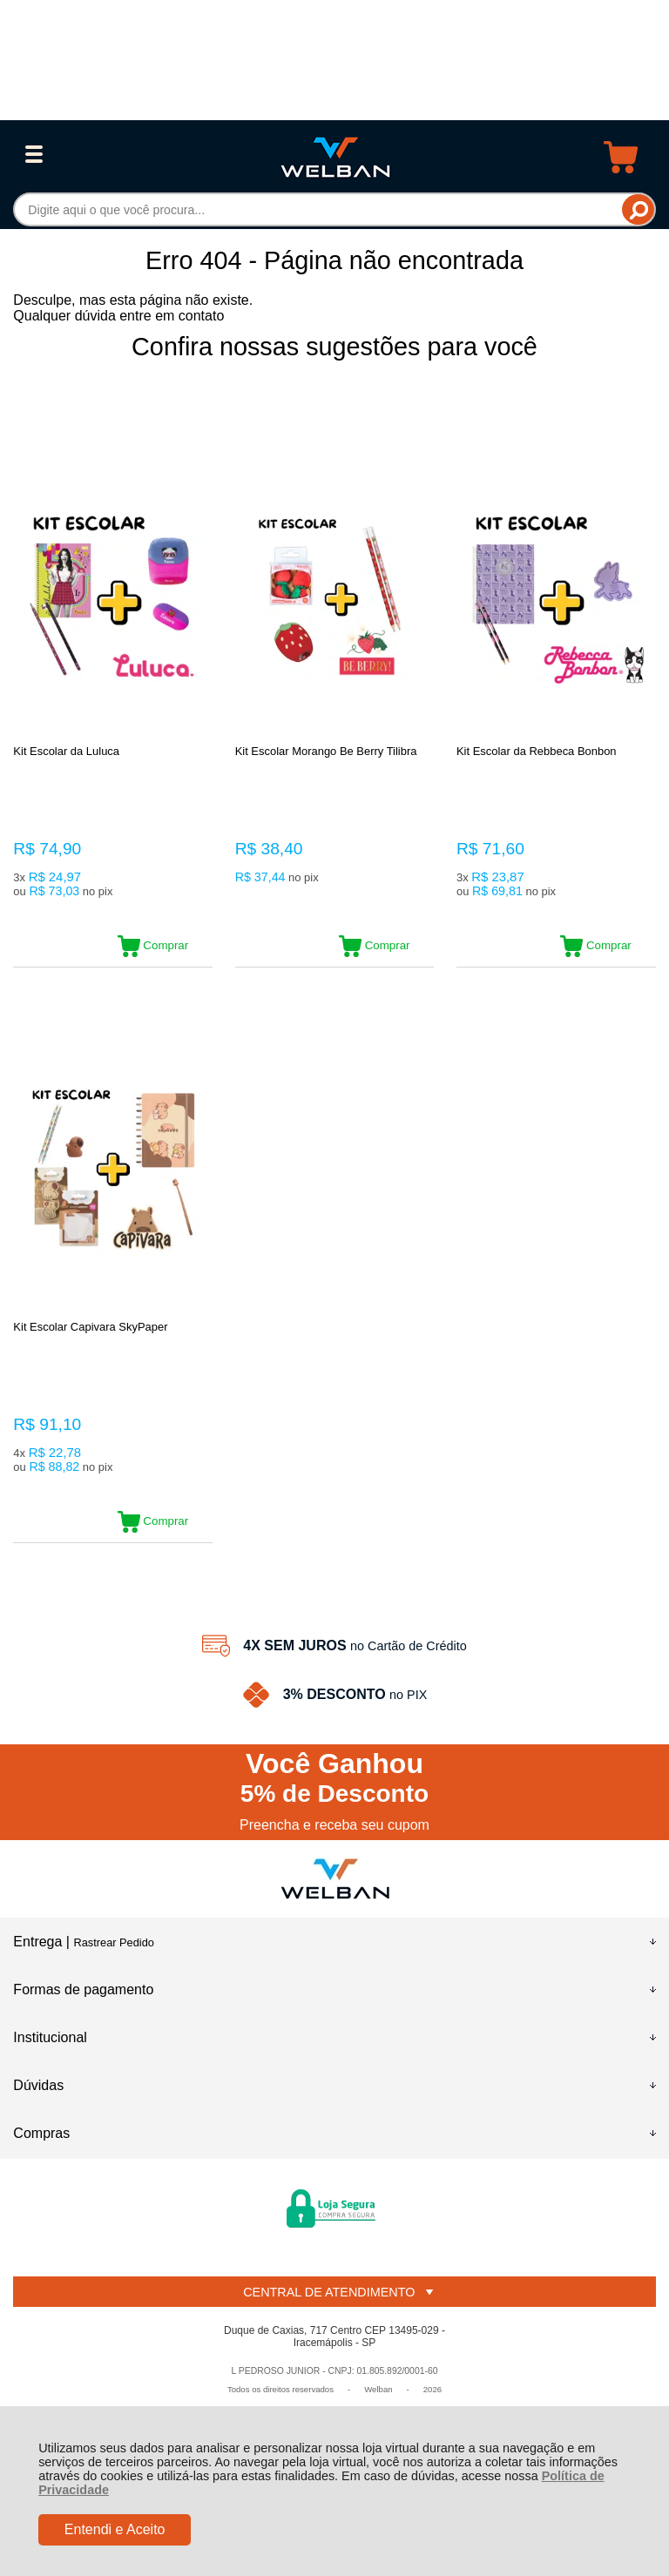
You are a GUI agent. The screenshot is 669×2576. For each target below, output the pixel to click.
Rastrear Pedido (113, 1942)
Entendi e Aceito (115, 2529)
